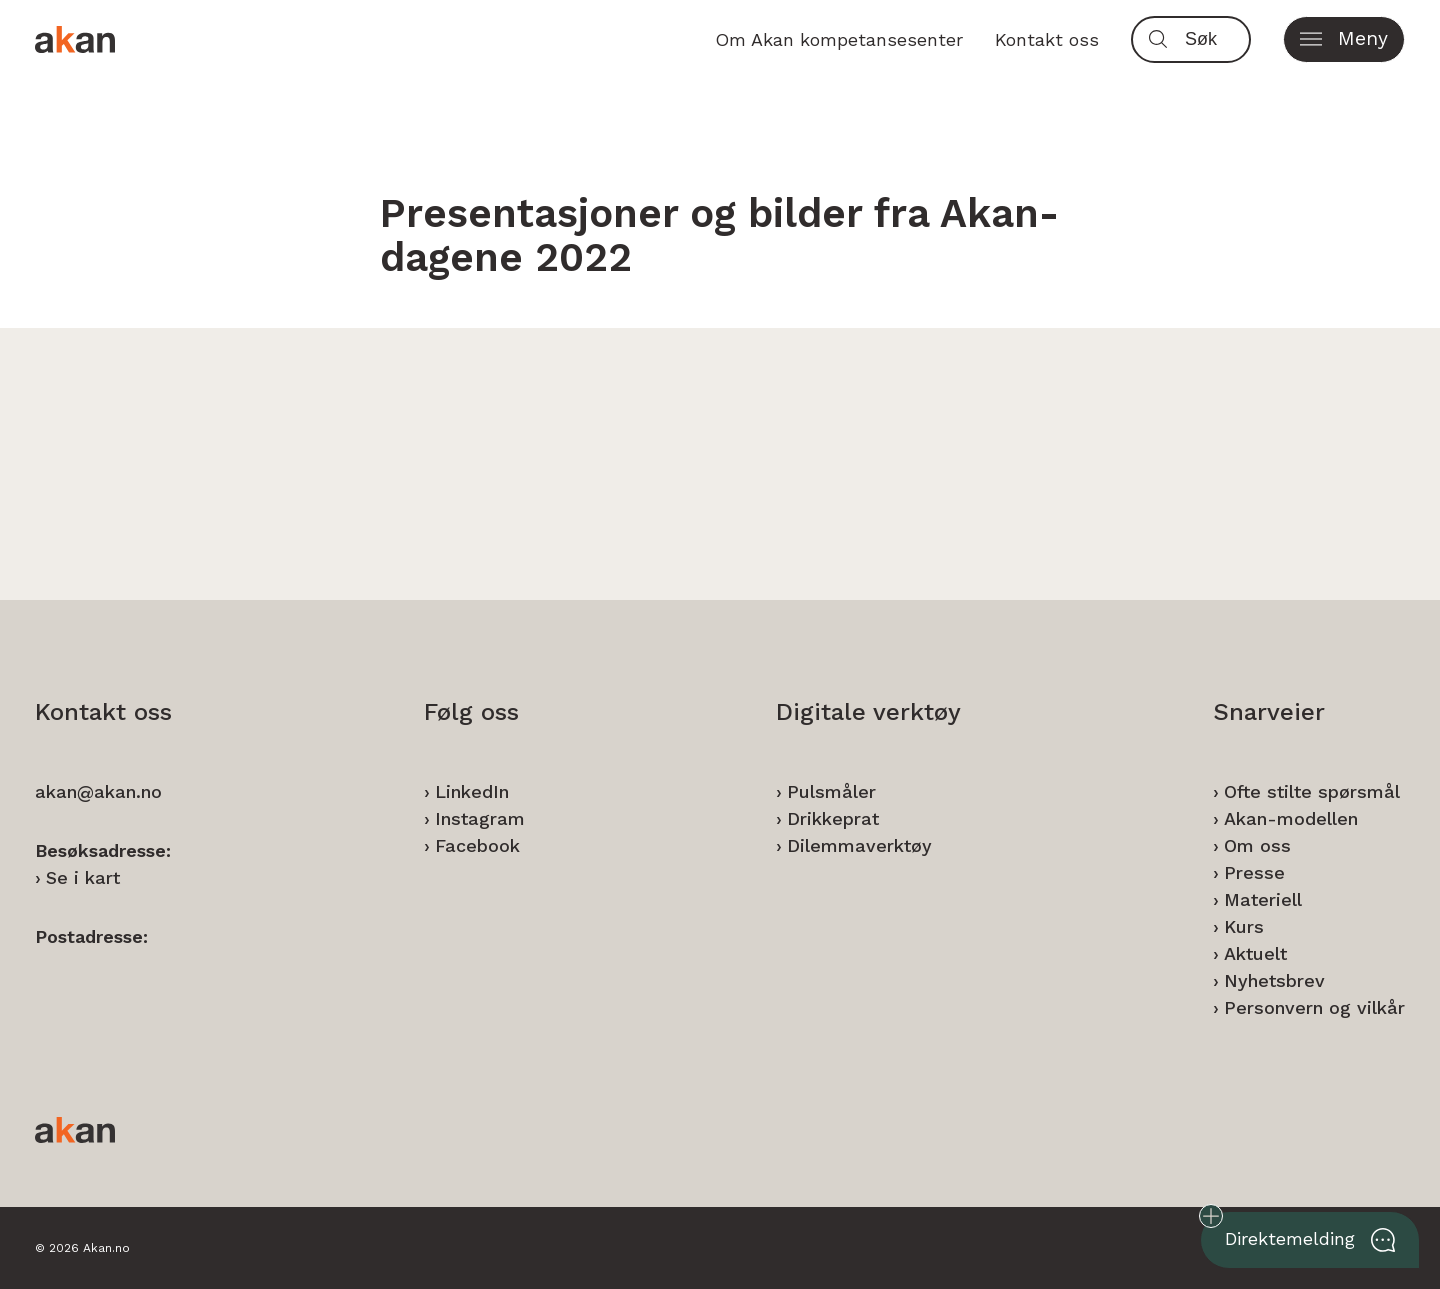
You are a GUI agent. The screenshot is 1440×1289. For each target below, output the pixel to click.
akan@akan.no (98, 791)
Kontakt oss (1047, 39)
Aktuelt (1255, 953)
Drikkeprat (833, 818)
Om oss (1257, 845)
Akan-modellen (1291, 818)
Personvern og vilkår (1314, 1007)
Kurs (1244, 926)
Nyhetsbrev (1274, 980)
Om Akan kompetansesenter (839, 39)
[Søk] (1213, 39)
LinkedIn (472, 791)
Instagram (480, 818)
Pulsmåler (831, 791)
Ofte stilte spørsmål (1312, 791)
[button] (1344, 39)
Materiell (1263, 899)
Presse (1254, 872)
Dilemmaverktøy (859, 845)
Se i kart (83, 877)
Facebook (477, 845)
